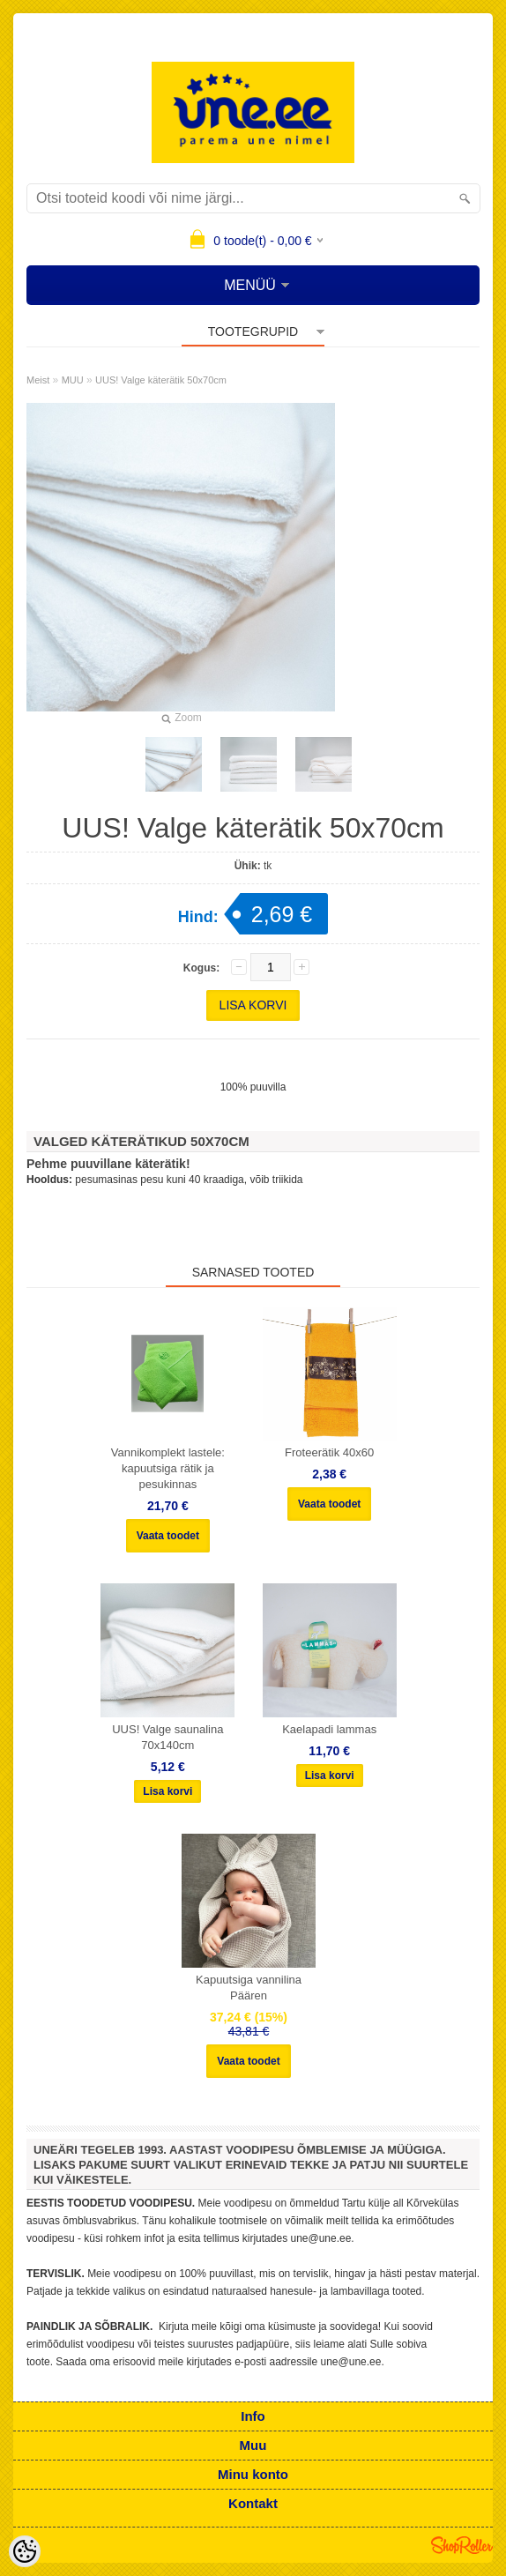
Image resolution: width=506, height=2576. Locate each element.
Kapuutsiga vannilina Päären (248, 1987)
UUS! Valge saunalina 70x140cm (167, 1737)
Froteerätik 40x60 (329, 1452)
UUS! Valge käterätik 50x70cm (161, 380)
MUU (73, 380)
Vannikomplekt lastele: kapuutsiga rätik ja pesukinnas (168, 1468)
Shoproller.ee (462, 2545)
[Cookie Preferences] (25, 2551)
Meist (37, 380)
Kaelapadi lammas (329, 1729)
